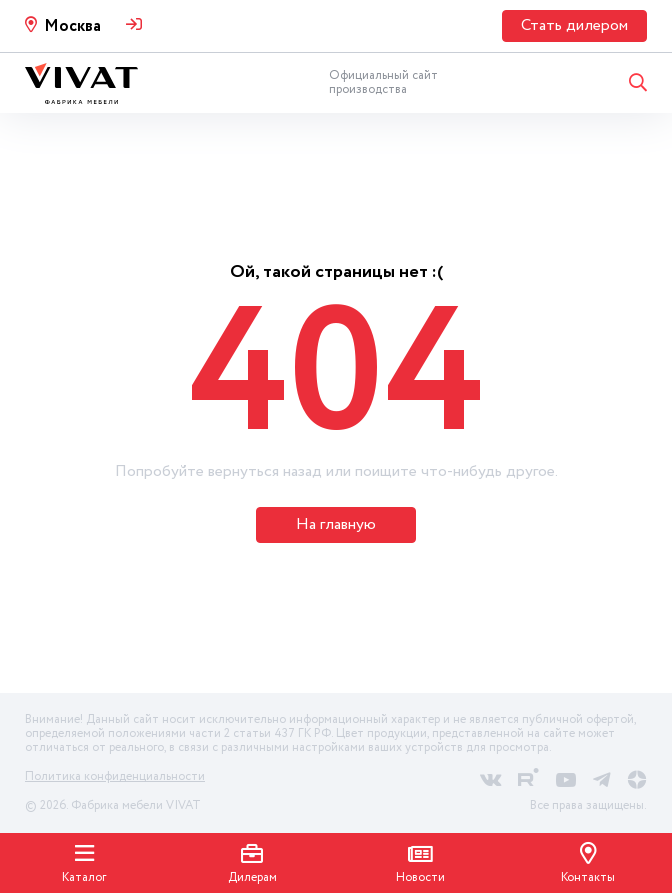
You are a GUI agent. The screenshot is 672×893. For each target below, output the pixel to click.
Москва (72, 26)
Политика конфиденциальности (115, 776)
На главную (336, 524)
